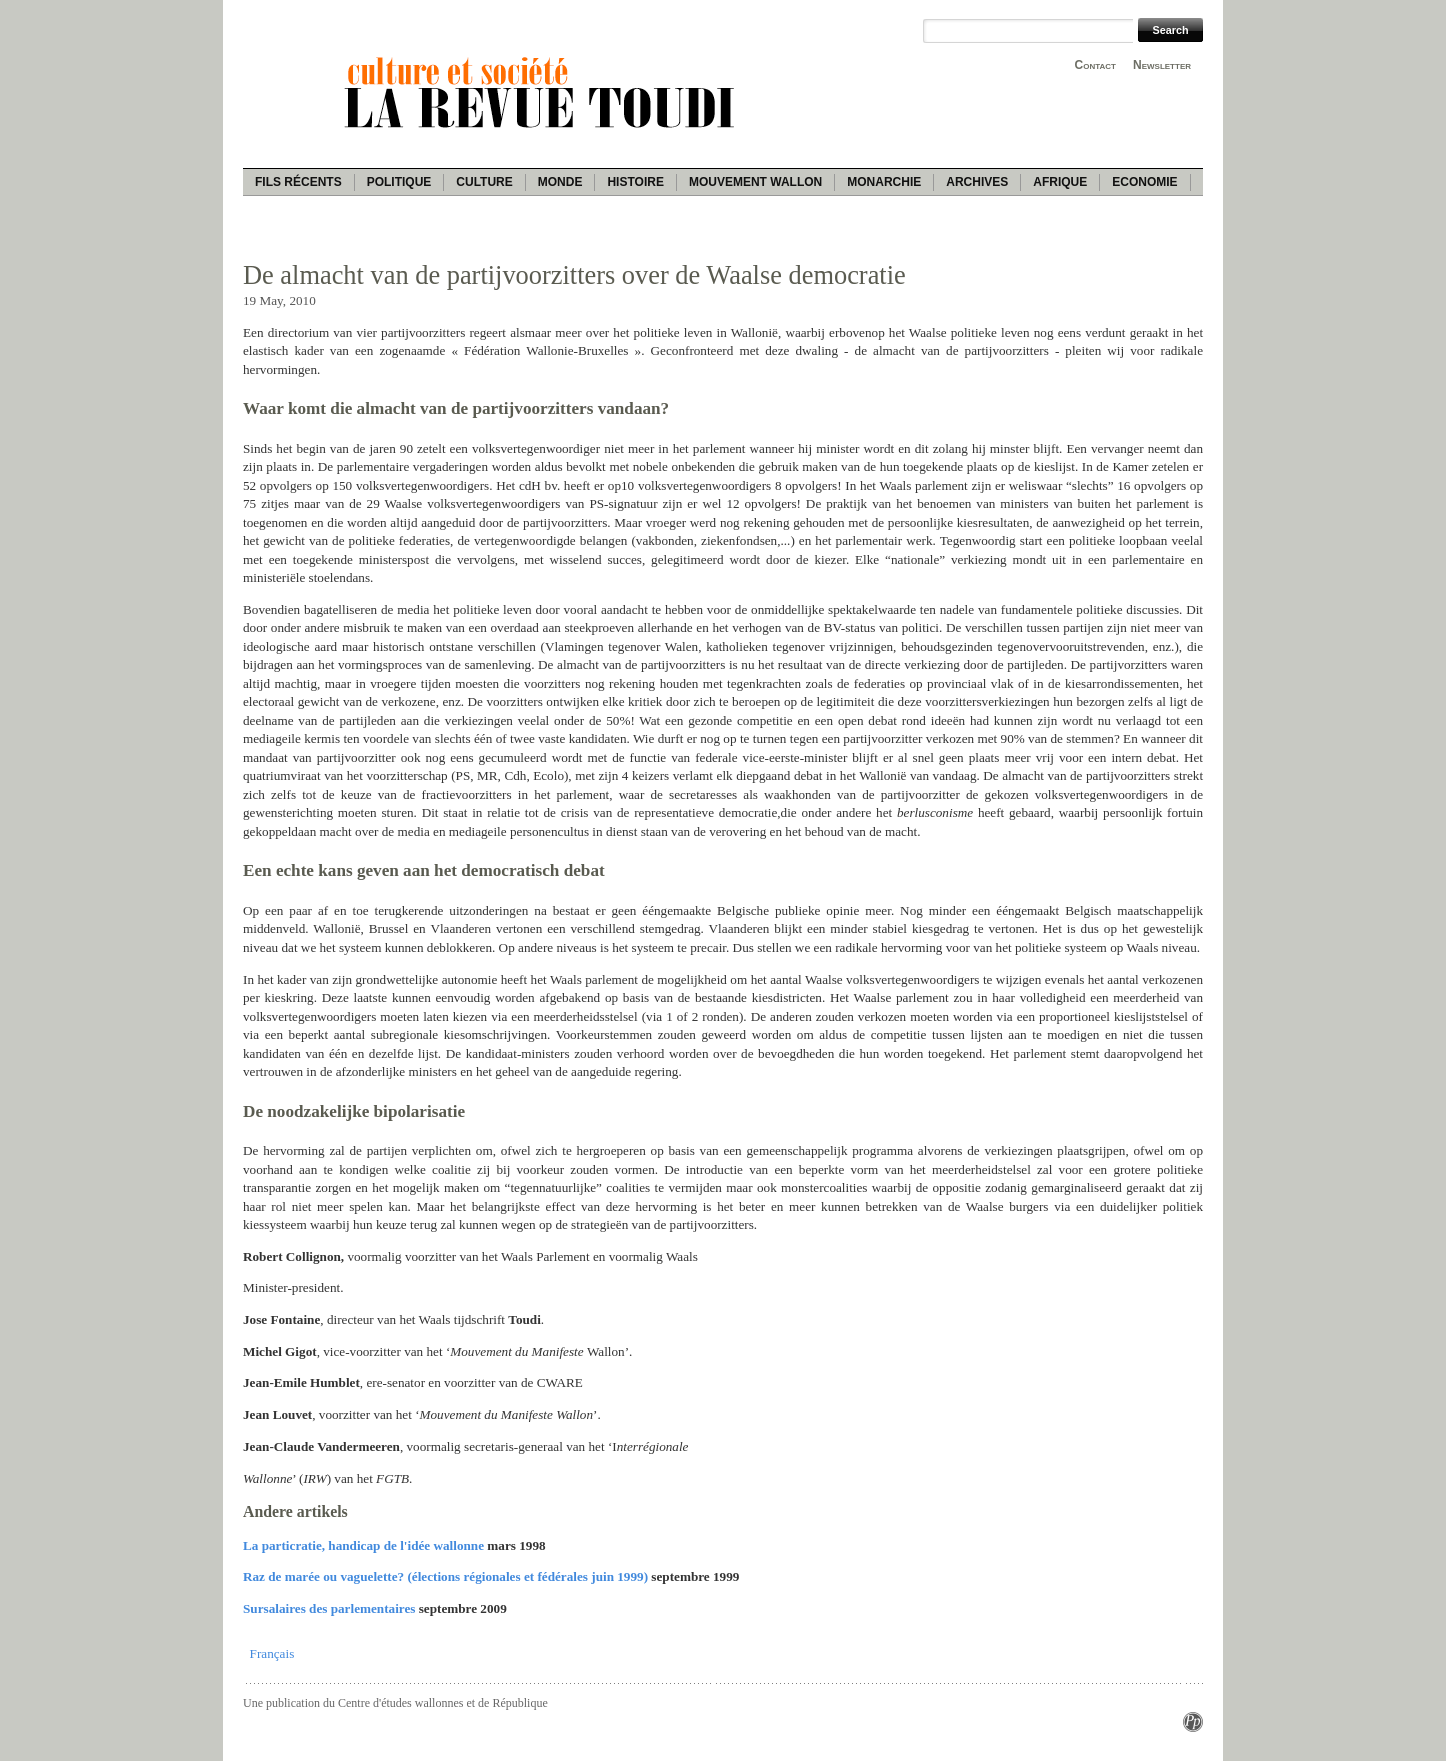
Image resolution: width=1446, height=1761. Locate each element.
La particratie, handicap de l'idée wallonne (363, 1545)
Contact (1095, 65)
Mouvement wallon (755, 182)
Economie (1144, 182)
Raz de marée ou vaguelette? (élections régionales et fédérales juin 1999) (445, 1576)
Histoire (635, 182)
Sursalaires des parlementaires (329, 1608)
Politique (399, 182)
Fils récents (298, 182)
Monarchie (884, 182)
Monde (560, 182)
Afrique (1060, 182)
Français (272, 1653)
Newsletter (1162, 65)
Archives (977, 182)
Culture (484, 182)
